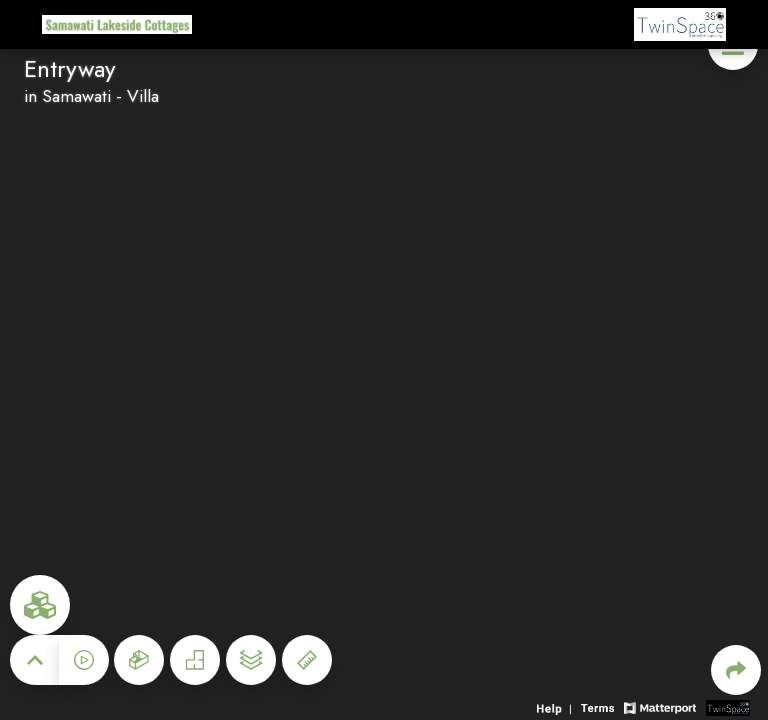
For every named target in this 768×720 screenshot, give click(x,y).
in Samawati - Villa (91, 96)
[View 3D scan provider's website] (728, 706)
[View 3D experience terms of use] (600, 706)
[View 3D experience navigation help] (556, 706)
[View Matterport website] (659, 706)
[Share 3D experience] (736, 670)
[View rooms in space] (40, 605)
